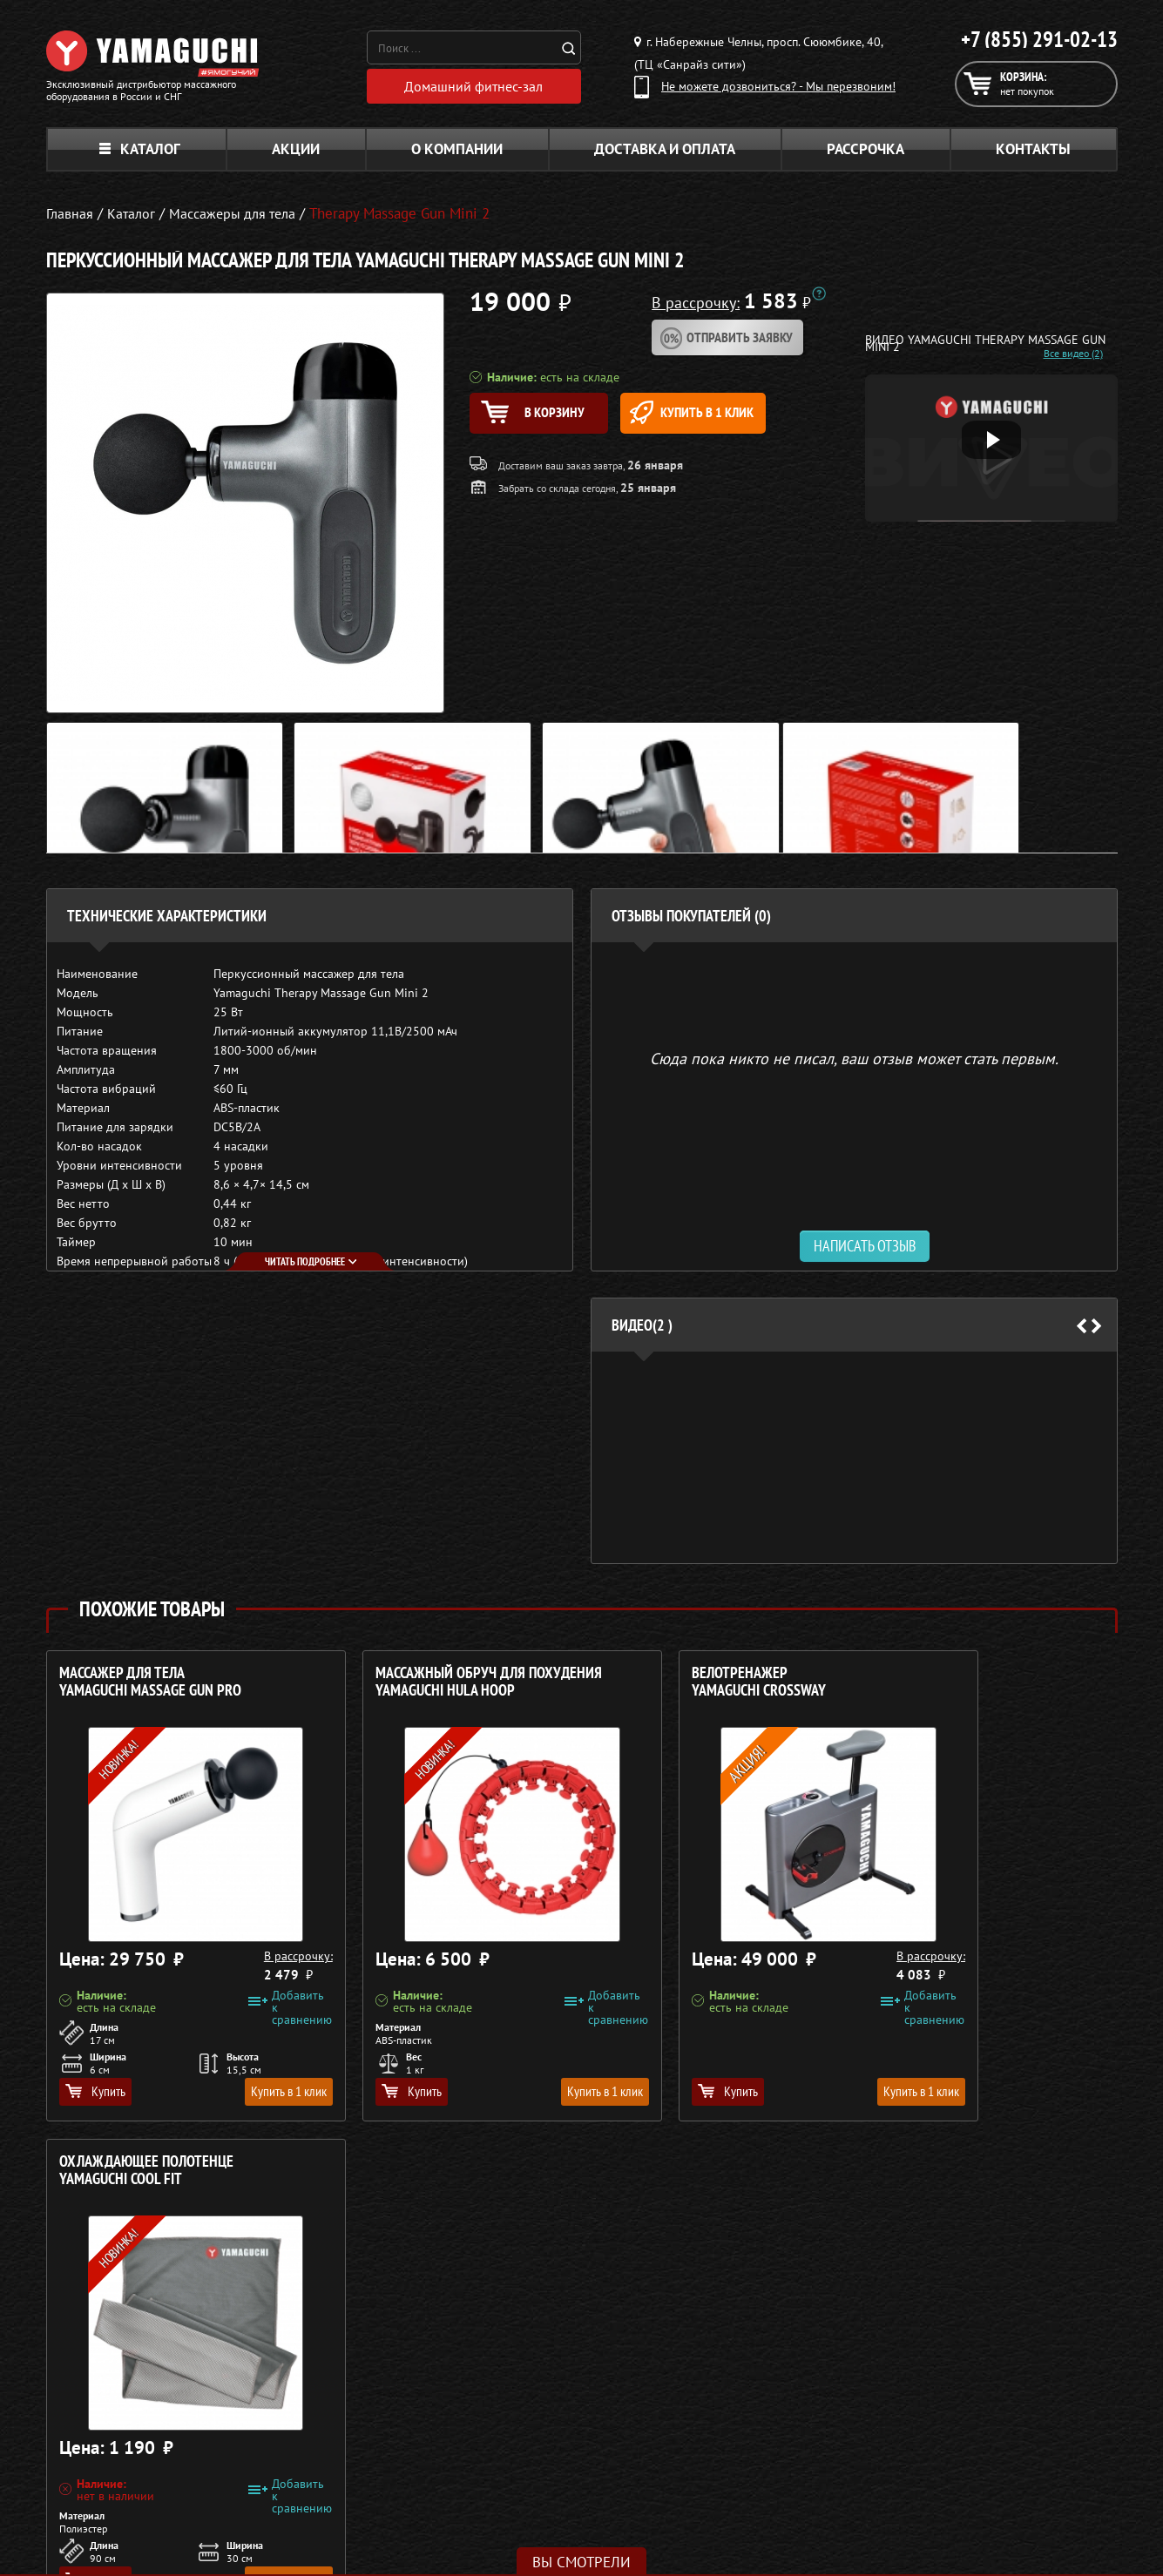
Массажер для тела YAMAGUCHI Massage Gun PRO (150, 1686)
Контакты (1033, 153)
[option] (854, 1462)
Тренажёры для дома (513, 2488)
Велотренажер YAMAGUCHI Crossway (670, 1686)
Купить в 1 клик (735, 417)
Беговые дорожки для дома (531, 2509)
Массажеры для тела (511, 2446)
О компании (457, 153)
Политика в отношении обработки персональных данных (209, 2540)
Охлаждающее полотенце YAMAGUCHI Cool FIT (962, 1686)
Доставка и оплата (664, 153)
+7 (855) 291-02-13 (1039, 39)
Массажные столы (503, 2404)
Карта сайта (895, 2488)
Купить (95, 2095)
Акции (296, 153)
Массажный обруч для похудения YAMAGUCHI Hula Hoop (444, 1686)
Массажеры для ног (508, 2467)
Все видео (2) (1058, 357)
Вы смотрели (581, 2562)
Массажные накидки (511, 2425)
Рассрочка (865, 153)
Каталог (139, 153)
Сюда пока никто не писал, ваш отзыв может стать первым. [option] (854, 1062)
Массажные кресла (506, 2383)
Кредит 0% (892, 2446)
